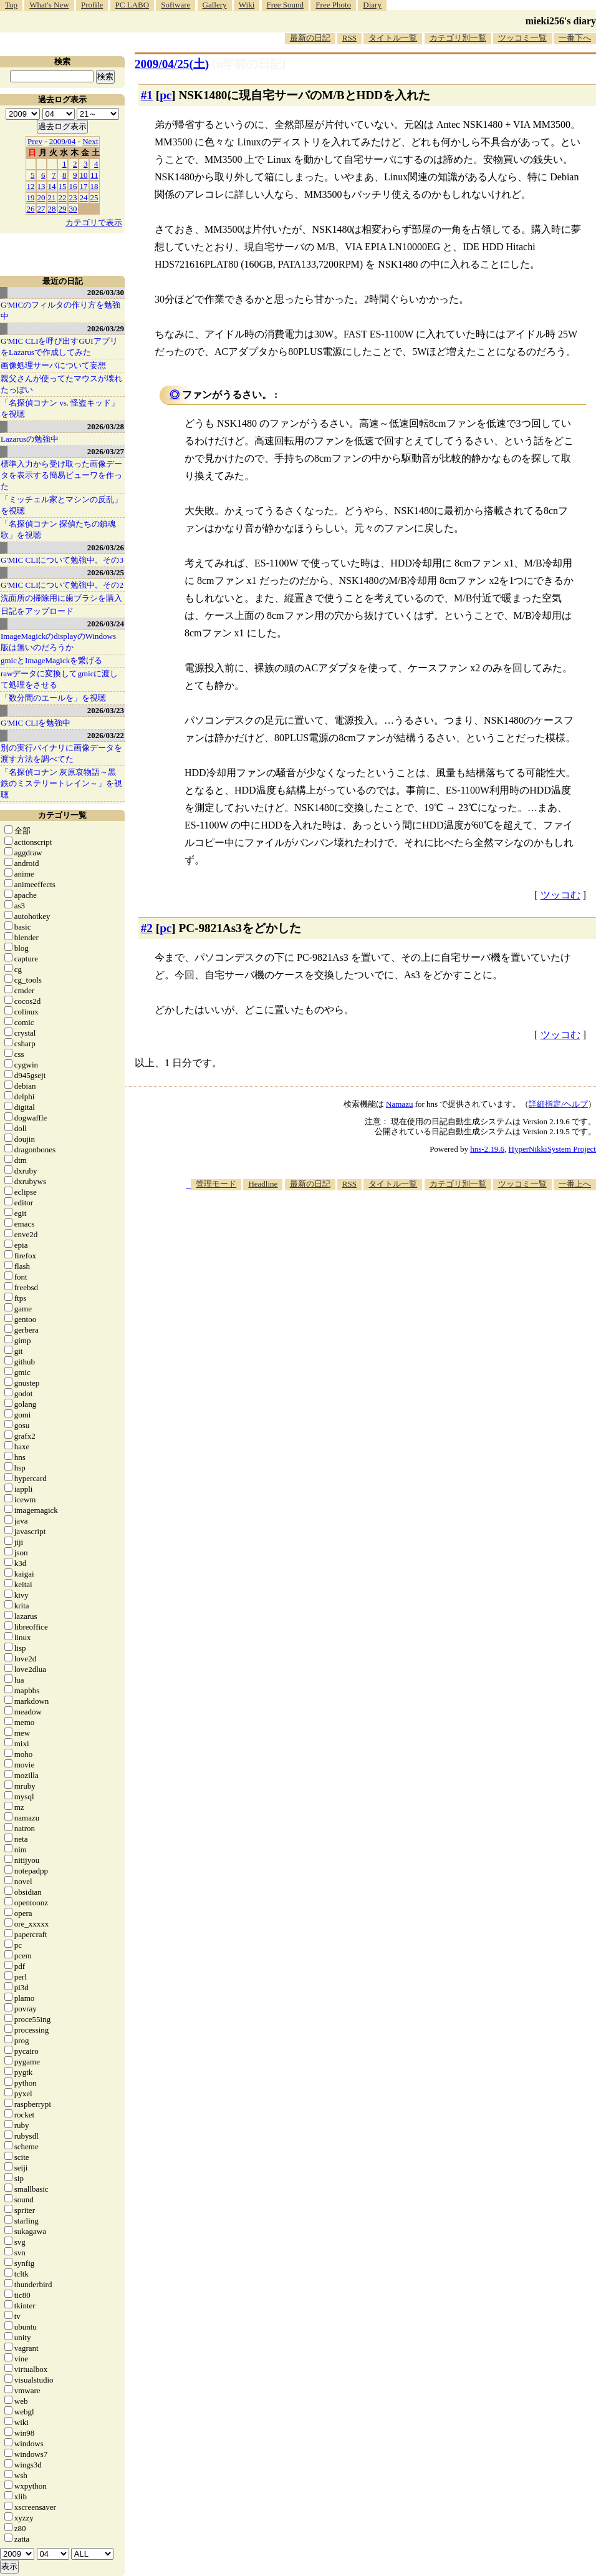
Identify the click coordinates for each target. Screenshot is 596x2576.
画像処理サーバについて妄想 (53, 365)
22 (63, 197)
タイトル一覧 (392, 37)
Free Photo (333, 4)
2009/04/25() (172, 63)
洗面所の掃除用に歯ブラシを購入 (61, 598)
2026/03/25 (105, 572)
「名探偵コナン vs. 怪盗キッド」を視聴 (60, 408)
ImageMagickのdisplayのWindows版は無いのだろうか (58, 641)
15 (63, 186)
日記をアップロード (37, 611)
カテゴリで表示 (93, 222)
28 (52, 208)
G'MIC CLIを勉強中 (35, 722)
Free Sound (285, 4)
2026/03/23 (105, 710)
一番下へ (575, 37)
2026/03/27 (105, 451)
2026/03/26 (105, 547)
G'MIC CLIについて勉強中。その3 (62, 560)
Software (175, 4)
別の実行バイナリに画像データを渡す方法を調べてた (61, 753)
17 (84, 186)
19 (31, 197)
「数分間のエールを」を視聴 (53, 697)
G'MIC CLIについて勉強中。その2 (62, 585)
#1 (147, 95)
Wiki (246, 4)
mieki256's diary (561, 21)
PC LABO (132, 4)
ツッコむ (560, 895)
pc (165, 95)
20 (41, 197)
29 (63, 208)
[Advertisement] (427, 1287)
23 (73, 197)
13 (41, 186)
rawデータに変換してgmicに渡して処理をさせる (59, 679)
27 (41, 208)
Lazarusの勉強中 (30, 439)
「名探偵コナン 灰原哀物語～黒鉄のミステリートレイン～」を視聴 (61, 783)
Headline (262, 1183)
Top (11, 4)
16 (73, 186)
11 (94, 175)
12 (31, 186)
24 (84, 197)
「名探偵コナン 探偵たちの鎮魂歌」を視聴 (58, 529)
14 (52, 186)
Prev (34, 141)
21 (52, 197)
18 (94, 186)
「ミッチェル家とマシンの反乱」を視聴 (61, 505)
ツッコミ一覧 (522, 37)
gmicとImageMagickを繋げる (51, 660)
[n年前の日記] (249, 63)
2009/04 (62, 141)
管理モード (216, 1183)
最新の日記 (310, 37)
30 (73, 208)
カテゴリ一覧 (62, 815)
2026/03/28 (105, 426)
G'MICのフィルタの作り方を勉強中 (60, 310)
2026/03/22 (105, 735)
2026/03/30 (105, 292)
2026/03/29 (105, 328)
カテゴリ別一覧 (458, 37)
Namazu (399, 1104)
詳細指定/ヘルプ (558, 1104)
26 (31, 208)
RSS (349, 37)
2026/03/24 (105, 623)
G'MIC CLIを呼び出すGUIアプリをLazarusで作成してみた (59, 346)
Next (90, 141)
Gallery (215, 4)
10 (84, 175)
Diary (372, 4)
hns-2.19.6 (487, 1149)
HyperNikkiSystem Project (552, 1149)
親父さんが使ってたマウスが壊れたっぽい (61, 384)
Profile (92, 4)
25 (94, 197)
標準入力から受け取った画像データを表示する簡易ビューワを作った (61, 475)
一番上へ (575, 1183)
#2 (147, 928)
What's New (49, 4)
